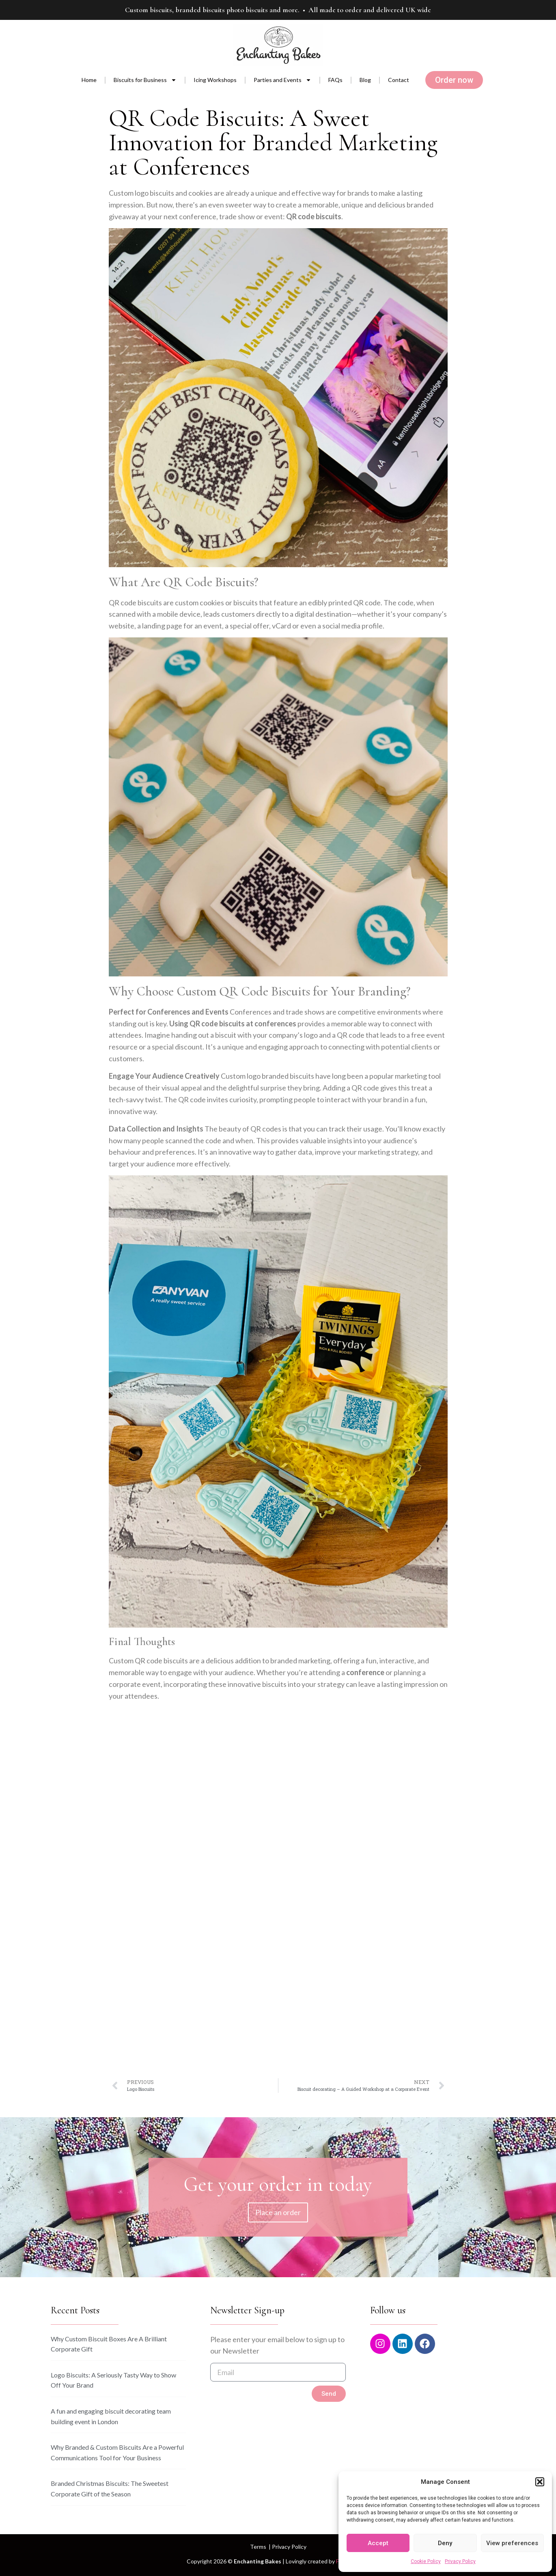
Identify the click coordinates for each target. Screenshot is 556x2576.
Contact (398, 79)
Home (89, 79)
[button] (540, 2482)
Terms (258, 2546)
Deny (445, 2543)
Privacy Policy (460, 2561)
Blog (365, 79)
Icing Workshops (215, 79)
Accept (378, 2543)
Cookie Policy (426, 2561)
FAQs (335, 79)
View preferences (512, 2543)
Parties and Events (282, 80)
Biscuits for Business (145, 80)
